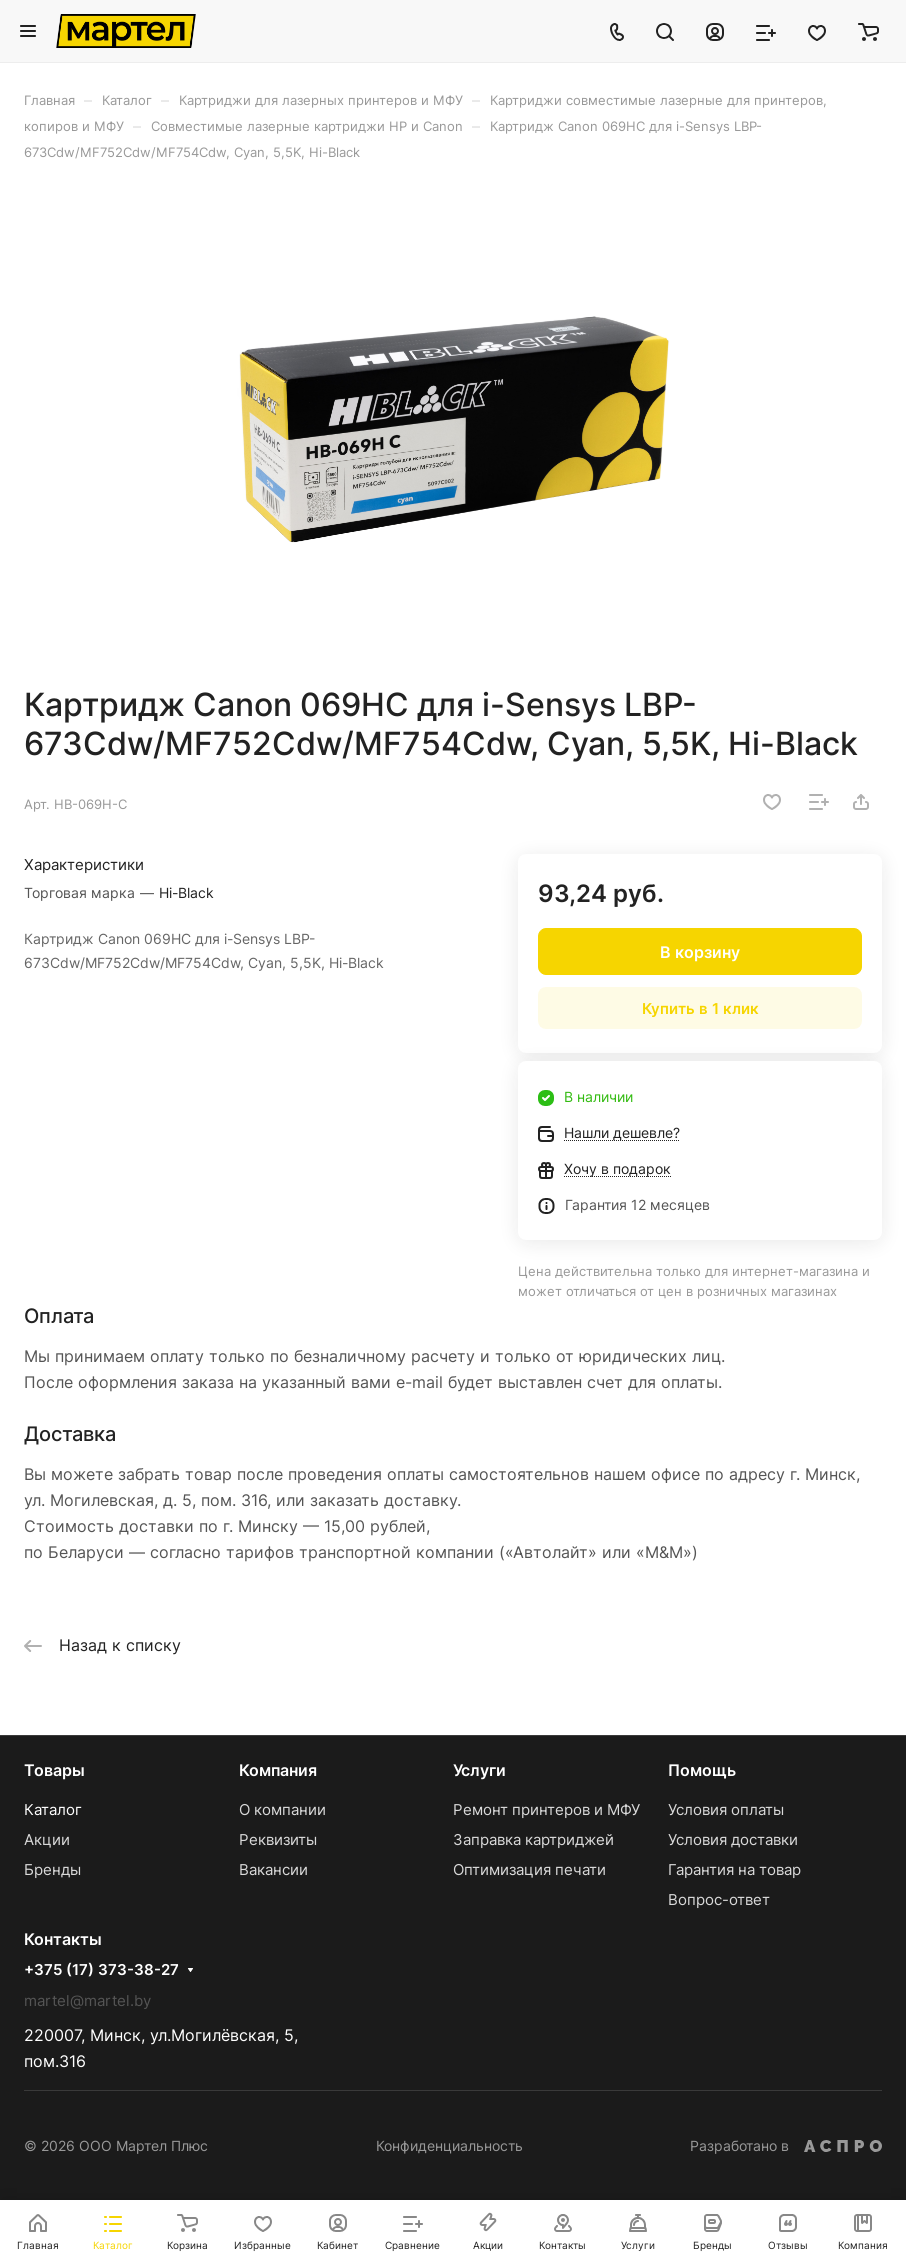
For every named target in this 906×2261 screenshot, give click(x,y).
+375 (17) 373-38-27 (101, 1970)
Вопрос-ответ (719, 1899)
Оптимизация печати (529, 1869)
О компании (282, 1809)
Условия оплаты (726, 1809)
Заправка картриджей (533, 1839)
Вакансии (273, 1869)
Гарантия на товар (734, 1869)
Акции (47, 1839)
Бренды (52, 1869)
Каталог (53, 1809)
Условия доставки (733, 1839)
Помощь (702, 1770)
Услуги (479, 1770)
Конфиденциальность (449, 2145)
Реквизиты (278, 1839)
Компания (278, 1770)
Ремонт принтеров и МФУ (546, 1809)
